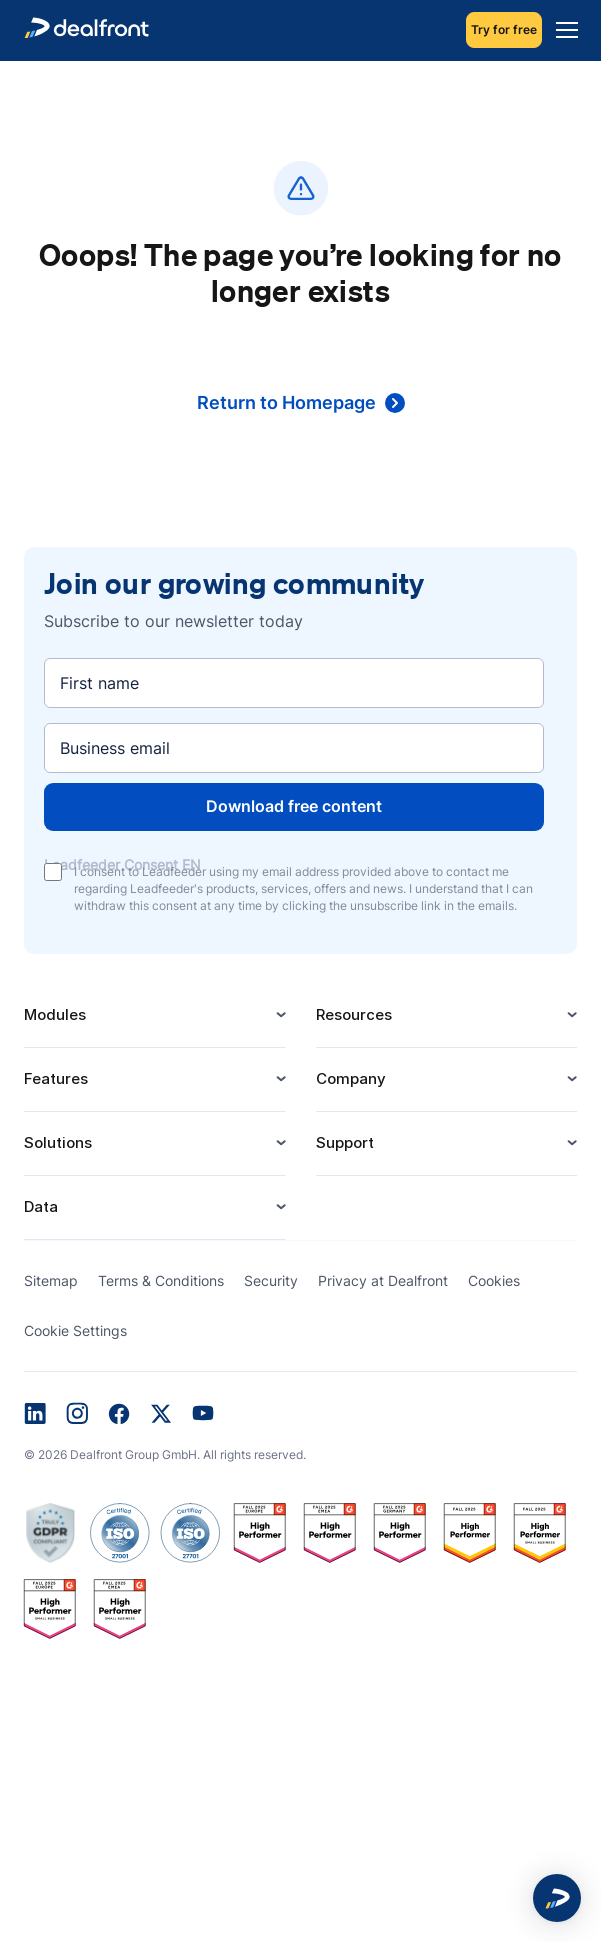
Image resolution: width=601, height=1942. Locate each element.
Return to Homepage (301, 402)
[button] (557, 1898)
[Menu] (562, 30)
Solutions (155, 1142)
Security (271, 1280)
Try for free (504, 29)
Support (447, 1142)
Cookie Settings (75, 1330)
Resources (447, 1014)
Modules (155, 1014)
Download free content (294, 806)
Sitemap (51, 1280)
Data (155, 1206)
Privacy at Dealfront (383, 1280)
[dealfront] (86, 30)
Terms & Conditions (161, 1280)
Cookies (494, 1280)
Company (447, 1078)
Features (155, 1078)
